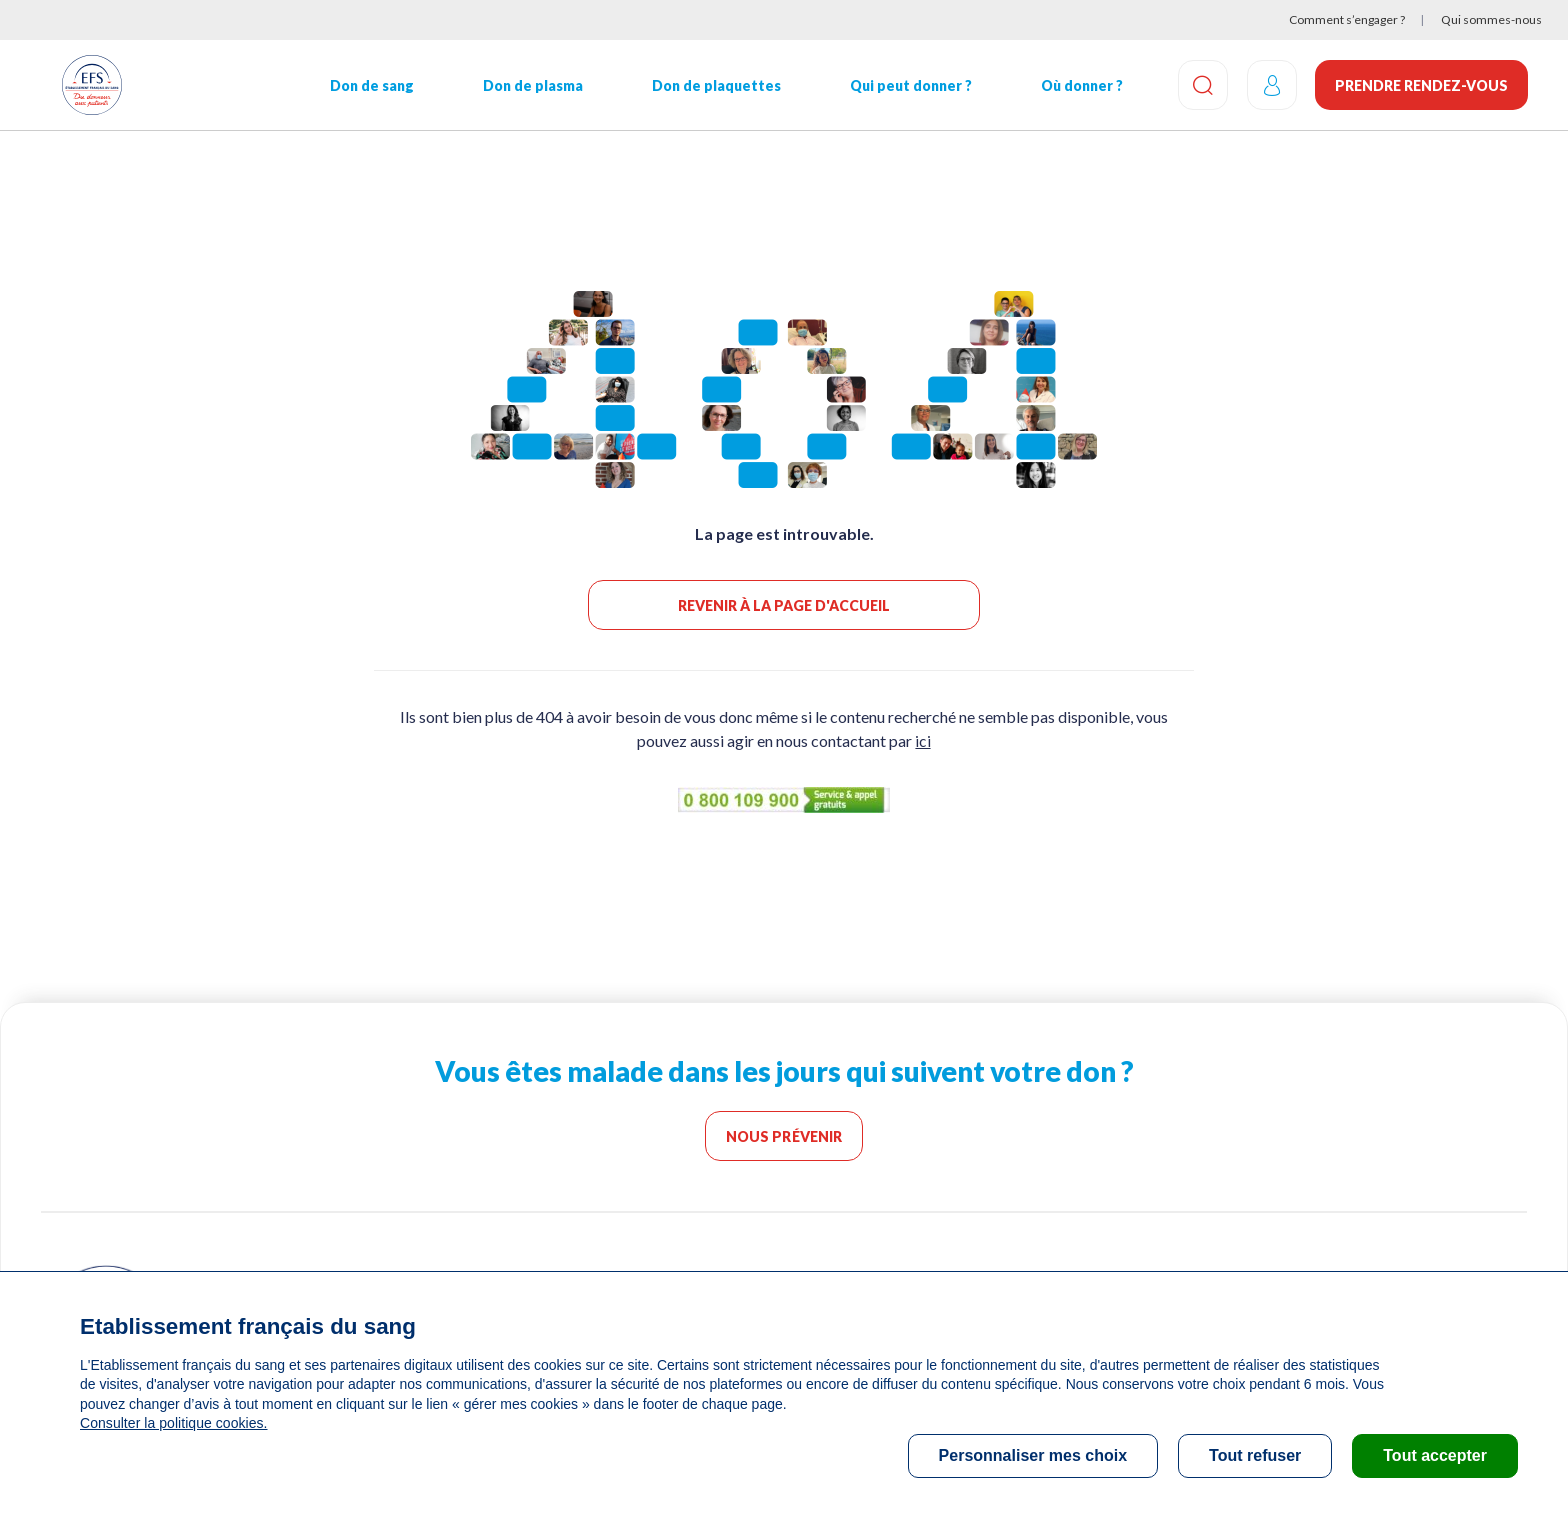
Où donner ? (1080, 85)
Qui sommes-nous (1491, 19)
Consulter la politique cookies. (173, 1423)
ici (923, 740)
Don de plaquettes (714, 85)
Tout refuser (1255, 1455)
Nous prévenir (784, 1136)
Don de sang (371, 85)
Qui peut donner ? (909, 85)
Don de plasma (532, 85)
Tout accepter (1435, 1455)
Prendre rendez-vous (1421, 85)
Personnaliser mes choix (1033, 1455)
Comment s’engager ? (1347, 19)
